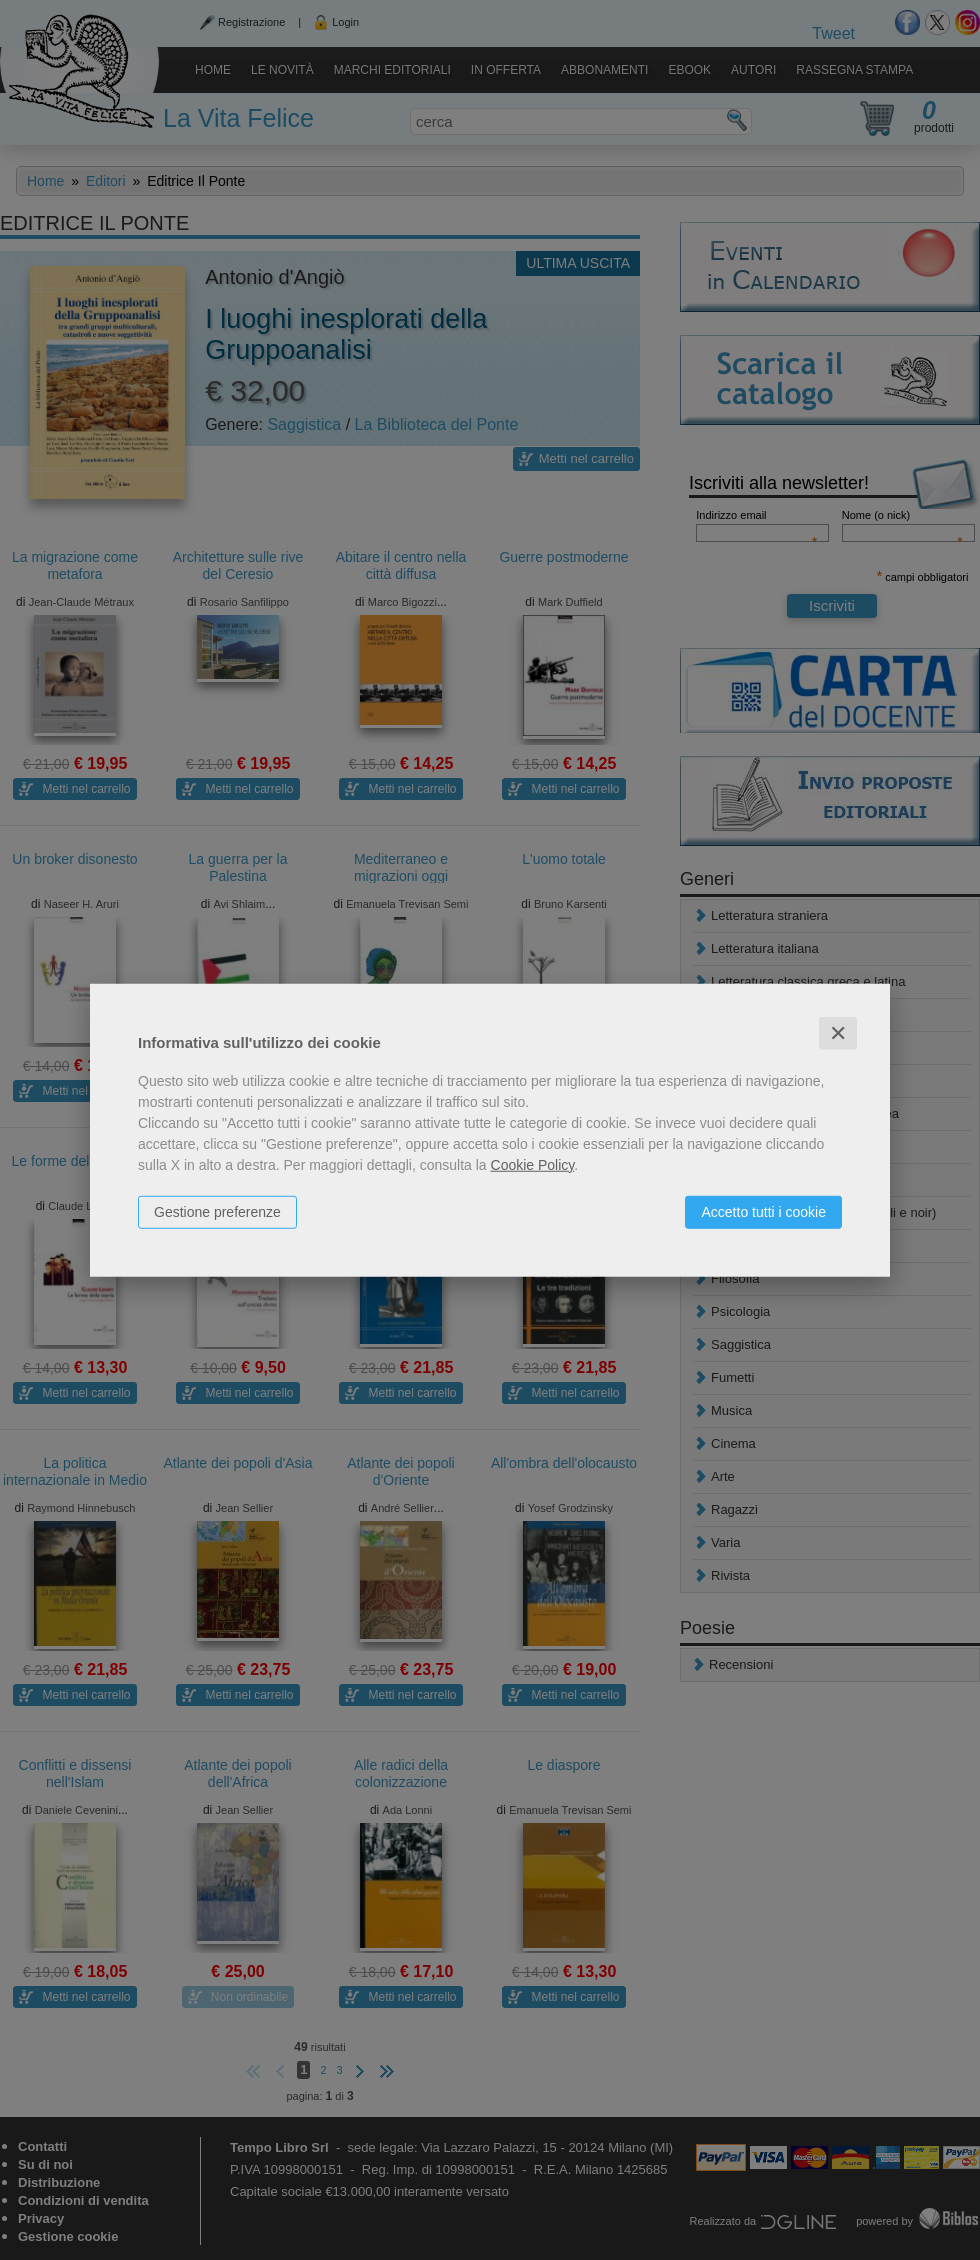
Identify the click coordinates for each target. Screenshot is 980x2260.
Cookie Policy (533, 1164)
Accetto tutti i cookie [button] (763, 1211)
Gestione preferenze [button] (217, 1211)
